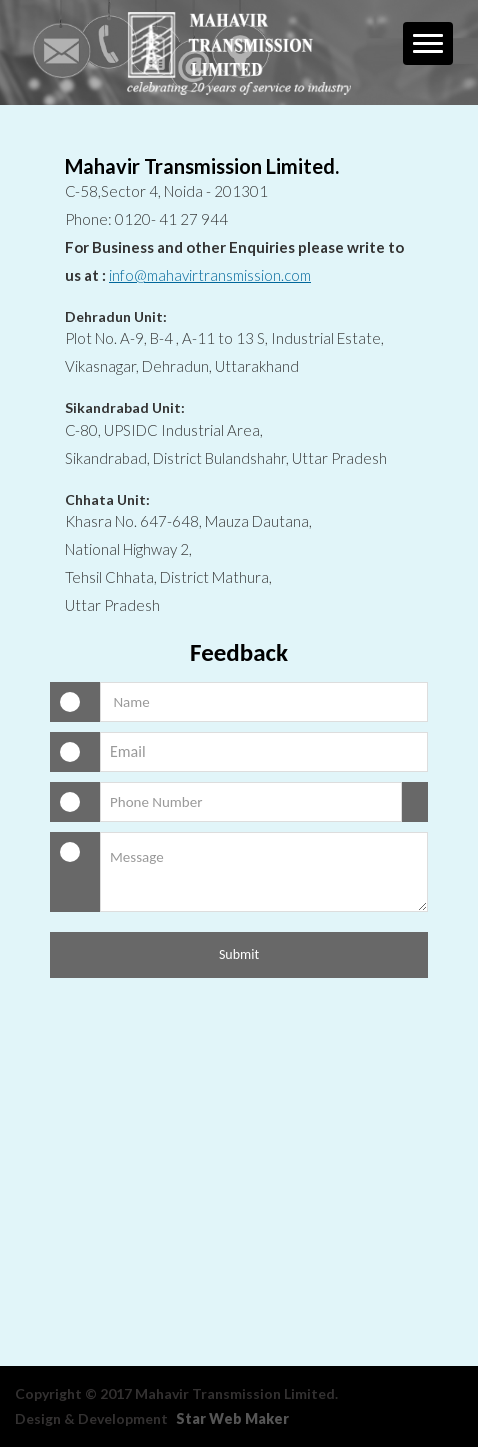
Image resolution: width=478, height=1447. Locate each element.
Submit (239, 954)
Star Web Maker (232, 1418)
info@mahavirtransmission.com (210, 275)
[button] (428, 43)
